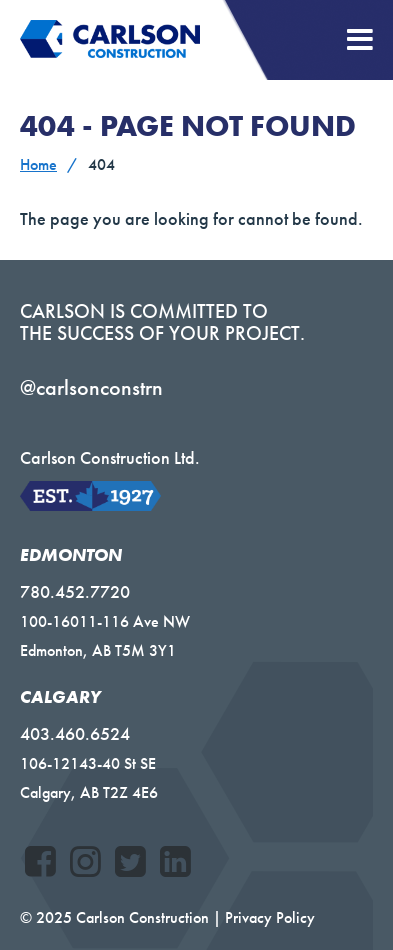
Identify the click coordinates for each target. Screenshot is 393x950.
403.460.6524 (75, 733)
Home (38, 164)
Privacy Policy (270, 917)
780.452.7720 (75, 591)
